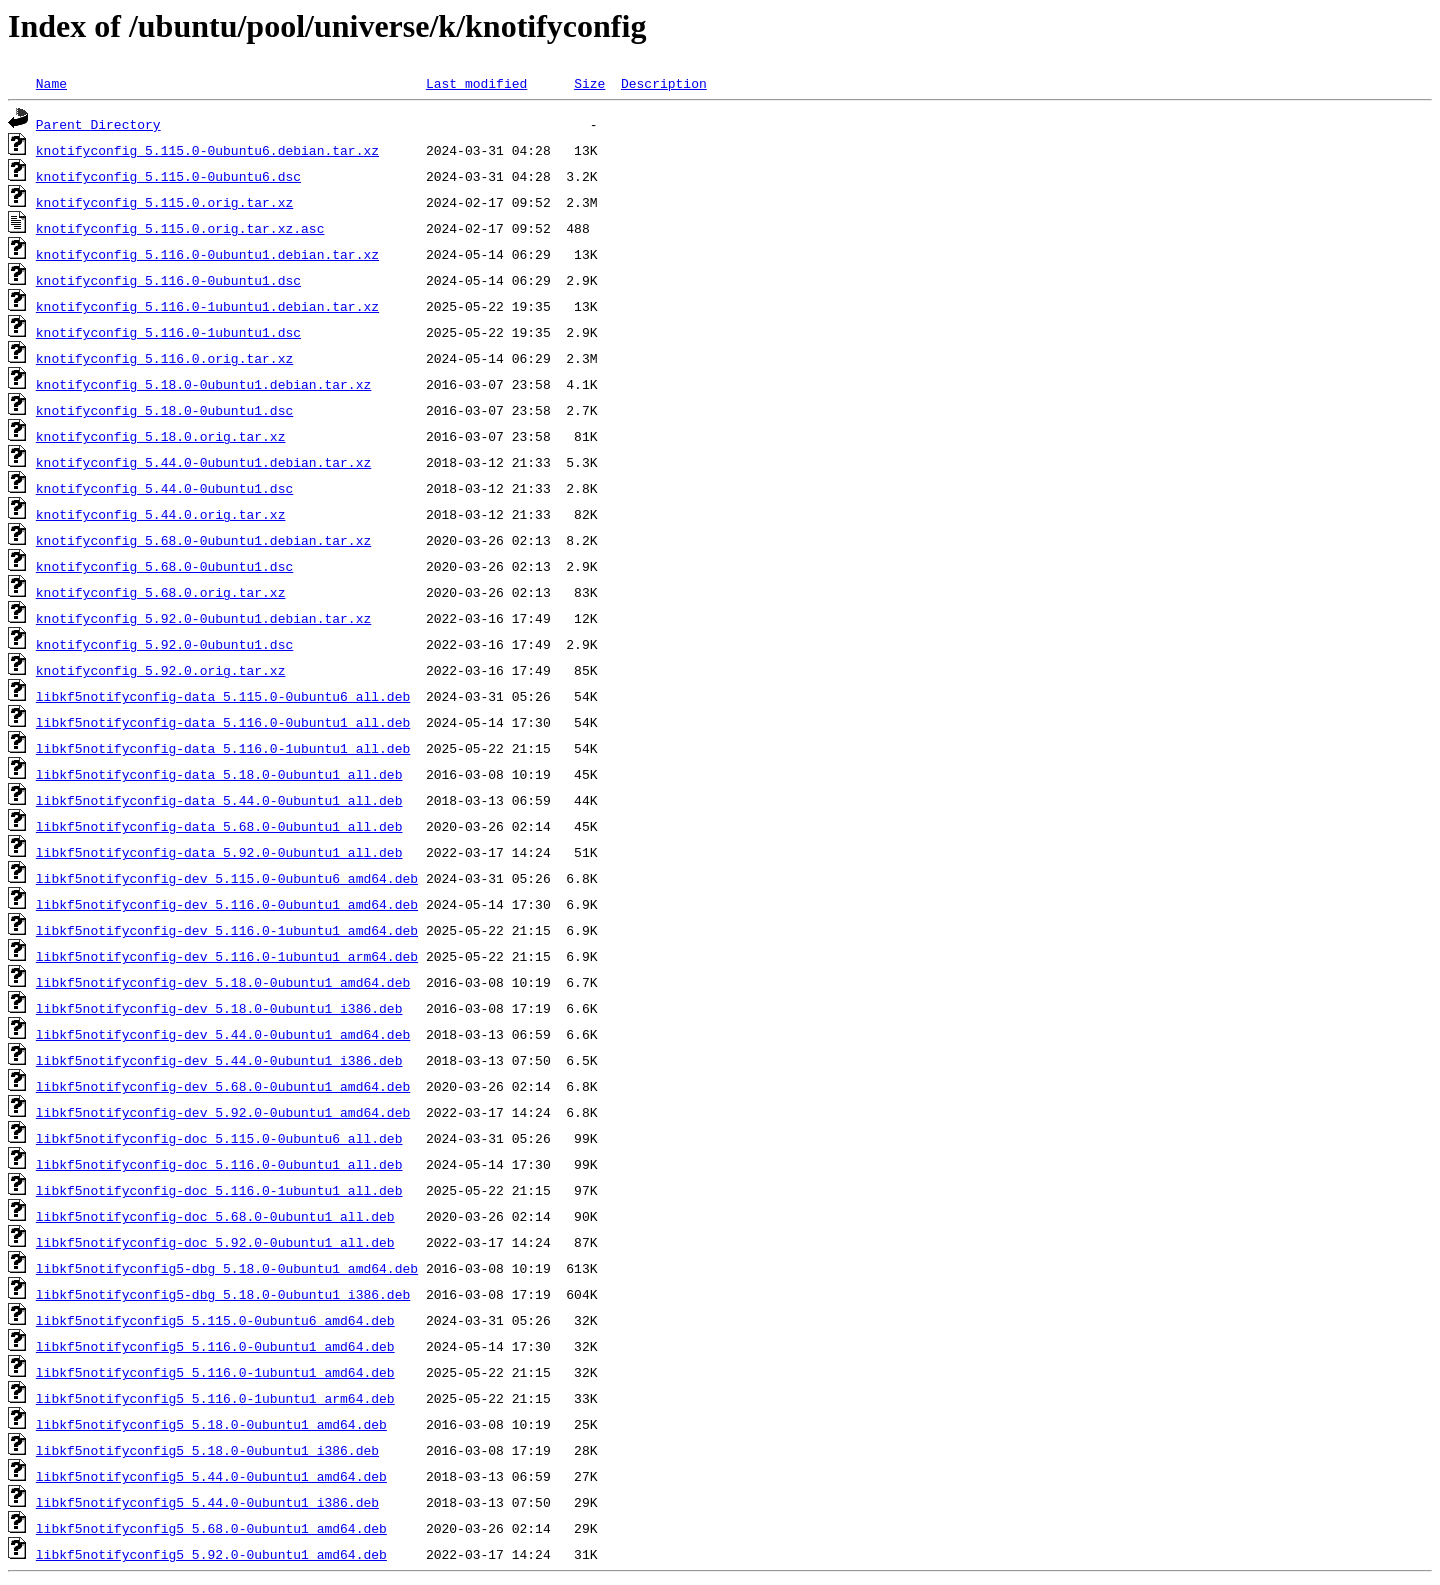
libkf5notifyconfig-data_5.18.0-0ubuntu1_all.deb (219, 774)
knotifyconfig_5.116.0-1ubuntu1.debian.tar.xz (207, 306)
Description (664, 83)
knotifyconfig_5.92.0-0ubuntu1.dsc (164, 644)
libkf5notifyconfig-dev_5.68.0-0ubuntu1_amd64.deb (223, 1086)
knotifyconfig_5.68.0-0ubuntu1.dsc (164, 566)
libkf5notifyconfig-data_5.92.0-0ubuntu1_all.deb (219, 852)
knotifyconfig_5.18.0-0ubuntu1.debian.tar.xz (203, 384)
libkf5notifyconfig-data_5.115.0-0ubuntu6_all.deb (223, 696)
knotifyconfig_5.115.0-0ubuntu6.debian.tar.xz (207, 150)
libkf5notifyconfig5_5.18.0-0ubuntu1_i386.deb (207, 1450)
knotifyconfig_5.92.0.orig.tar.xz (161, 670)
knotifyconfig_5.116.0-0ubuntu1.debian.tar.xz (207, 254)
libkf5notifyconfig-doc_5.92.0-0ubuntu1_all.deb (215, 1242)
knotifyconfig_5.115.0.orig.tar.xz (164, 202)
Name (51, 83)
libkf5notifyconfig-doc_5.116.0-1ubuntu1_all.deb (219, 1190)
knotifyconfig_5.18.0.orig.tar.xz (161, 436)
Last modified (476, 83)
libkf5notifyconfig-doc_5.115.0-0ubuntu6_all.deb (219, 1138)
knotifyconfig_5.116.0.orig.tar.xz (164, 358)
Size (589, 83)
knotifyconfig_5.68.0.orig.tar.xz (161, 592)
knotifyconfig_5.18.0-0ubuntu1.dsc (164, 410)
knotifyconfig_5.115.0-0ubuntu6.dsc (168, 176)
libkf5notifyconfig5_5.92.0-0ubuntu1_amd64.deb (211, 1554)
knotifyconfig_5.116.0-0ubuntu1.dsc (168, 280)
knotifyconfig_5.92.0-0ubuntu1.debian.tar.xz (203, 618)
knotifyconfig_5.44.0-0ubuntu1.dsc (164, 488)
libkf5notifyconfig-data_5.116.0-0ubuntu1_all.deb (223, 722)
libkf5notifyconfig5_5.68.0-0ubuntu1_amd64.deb (211, 1528)
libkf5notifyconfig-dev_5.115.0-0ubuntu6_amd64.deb (227, 878)
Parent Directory (98, 124)
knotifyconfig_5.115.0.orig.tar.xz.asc (180, 228)
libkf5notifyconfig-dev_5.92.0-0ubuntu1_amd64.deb (223, 1112)
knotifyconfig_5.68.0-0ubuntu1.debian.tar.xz (203, 540)
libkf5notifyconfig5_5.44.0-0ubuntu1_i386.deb (207, 1502)
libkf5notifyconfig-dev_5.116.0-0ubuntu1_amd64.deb (227, 904)
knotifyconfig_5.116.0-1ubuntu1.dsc (168, 332)
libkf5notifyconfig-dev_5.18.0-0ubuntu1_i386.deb (219, 1008)
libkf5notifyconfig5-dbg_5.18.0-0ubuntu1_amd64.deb (227, 1268)
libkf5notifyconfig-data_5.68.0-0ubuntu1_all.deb (219, 826)
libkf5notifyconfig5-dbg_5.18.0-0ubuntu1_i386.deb (223, 1294)
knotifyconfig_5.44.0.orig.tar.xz (161, 514)
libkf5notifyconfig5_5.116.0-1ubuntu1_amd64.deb (215, 1372)
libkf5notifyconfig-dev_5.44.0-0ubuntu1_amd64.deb (223, 1034)
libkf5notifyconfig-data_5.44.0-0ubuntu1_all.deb (219, 800)
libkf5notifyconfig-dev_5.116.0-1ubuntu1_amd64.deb (227, 930)
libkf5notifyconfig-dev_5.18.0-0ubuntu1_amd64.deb (223, 982)
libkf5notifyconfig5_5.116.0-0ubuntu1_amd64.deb (215, 1346)
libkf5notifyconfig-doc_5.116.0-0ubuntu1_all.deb (219, 1164)
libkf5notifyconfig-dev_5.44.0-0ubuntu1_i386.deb (219, 1060)
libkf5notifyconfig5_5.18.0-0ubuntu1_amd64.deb (211, 1424)
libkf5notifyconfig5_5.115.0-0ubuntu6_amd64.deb (215, 1320)
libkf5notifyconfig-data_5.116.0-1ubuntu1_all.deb (223, 748)
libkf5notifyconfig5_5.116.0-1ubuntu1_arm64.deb (215, 1398)
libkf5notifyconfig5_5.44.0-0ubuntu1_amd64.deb (211, 1476)
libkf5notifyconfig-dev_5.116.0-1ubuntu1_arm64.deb (227, 956)
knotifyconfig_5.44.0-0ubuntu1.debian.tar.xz (203, 462)
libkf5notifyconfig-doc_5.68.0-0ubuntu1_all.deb (215, 1216)
